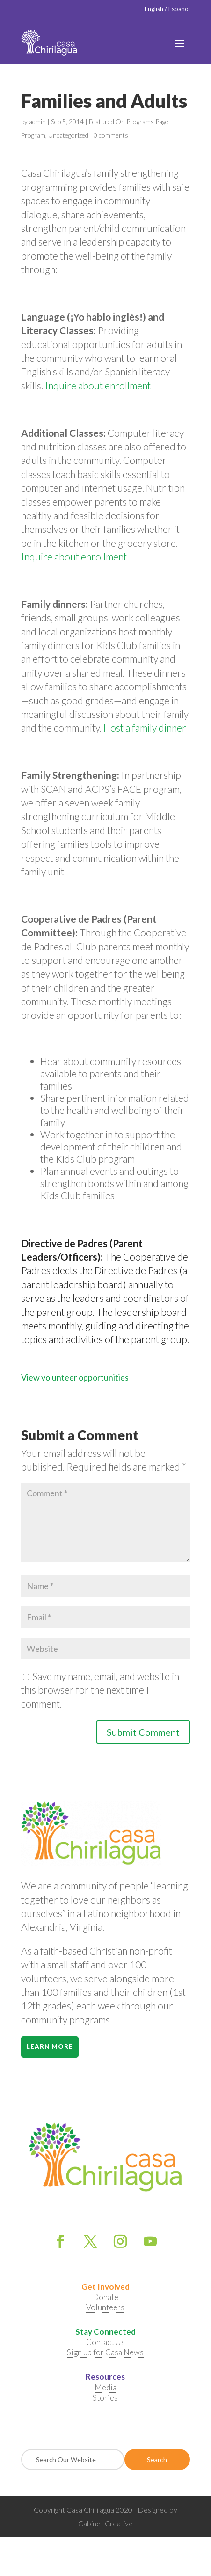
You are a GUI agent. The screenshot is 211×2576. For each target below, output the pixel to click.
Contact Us (105, 2342)
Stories (105, 2398)
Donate (105, 2297)
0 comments (111, 135)
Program (33, 135)
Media (105, 2387)
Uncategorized (68, 135)
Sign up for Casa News (105, 2352)
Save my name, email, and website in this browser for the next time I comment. (100, 1690)
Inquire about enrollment (98, 385)
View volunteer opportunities (75, 1377)
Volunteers (105, 2307)
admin (37, 122)
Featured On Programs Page (128, 122)
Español (179, 9)
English (154, 9)
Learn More (50, 2046)
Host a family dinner (144, 727)
